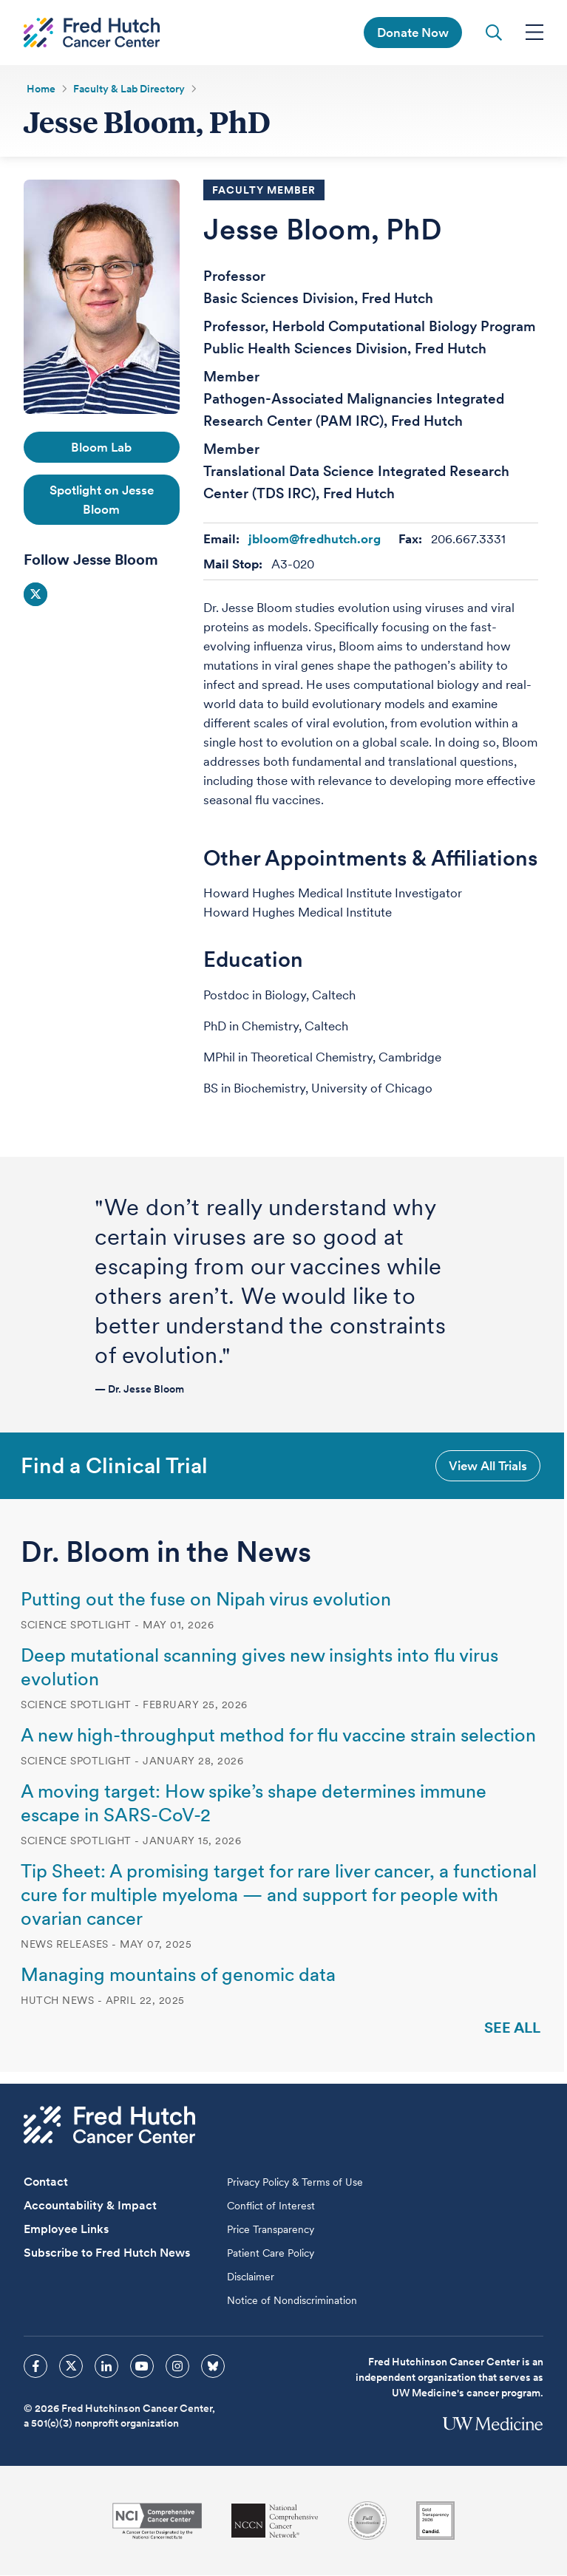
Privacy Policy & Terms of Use (295, 2183)
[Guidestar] (435, 2521)
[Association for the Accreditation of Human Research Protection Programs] (367, 2521)
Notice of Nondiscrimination (292, 2301)
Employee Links (66, 2230)
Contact (46, 2182)
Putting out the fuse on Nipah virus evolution (206, 1599)
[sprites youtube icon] (142, 2367)
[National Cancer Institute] (157, 2522)
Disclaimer (250, 2277)
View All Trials (488, 1465)
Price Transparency (270, 2230)
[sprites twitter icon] (71, 2367)
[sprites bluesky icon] (213, 2367)
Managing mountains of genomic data (178, 1975)
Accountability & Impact (90, 2206)
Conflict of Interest (271, 2206)
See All (512, 2028)
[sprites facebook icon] (35, 2367)
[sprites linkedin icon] (106, 2367)
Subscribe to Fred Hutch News (107, 2253)
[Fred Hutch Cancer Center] (109, 2125)
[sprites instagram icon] (177, 2367)
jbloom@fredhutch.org (314, 539)
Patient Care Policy (270, 2254)
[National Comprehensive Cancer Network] (275, 2521)
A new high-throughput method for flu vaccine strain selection (278, 1735)
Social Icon (35, 595)
